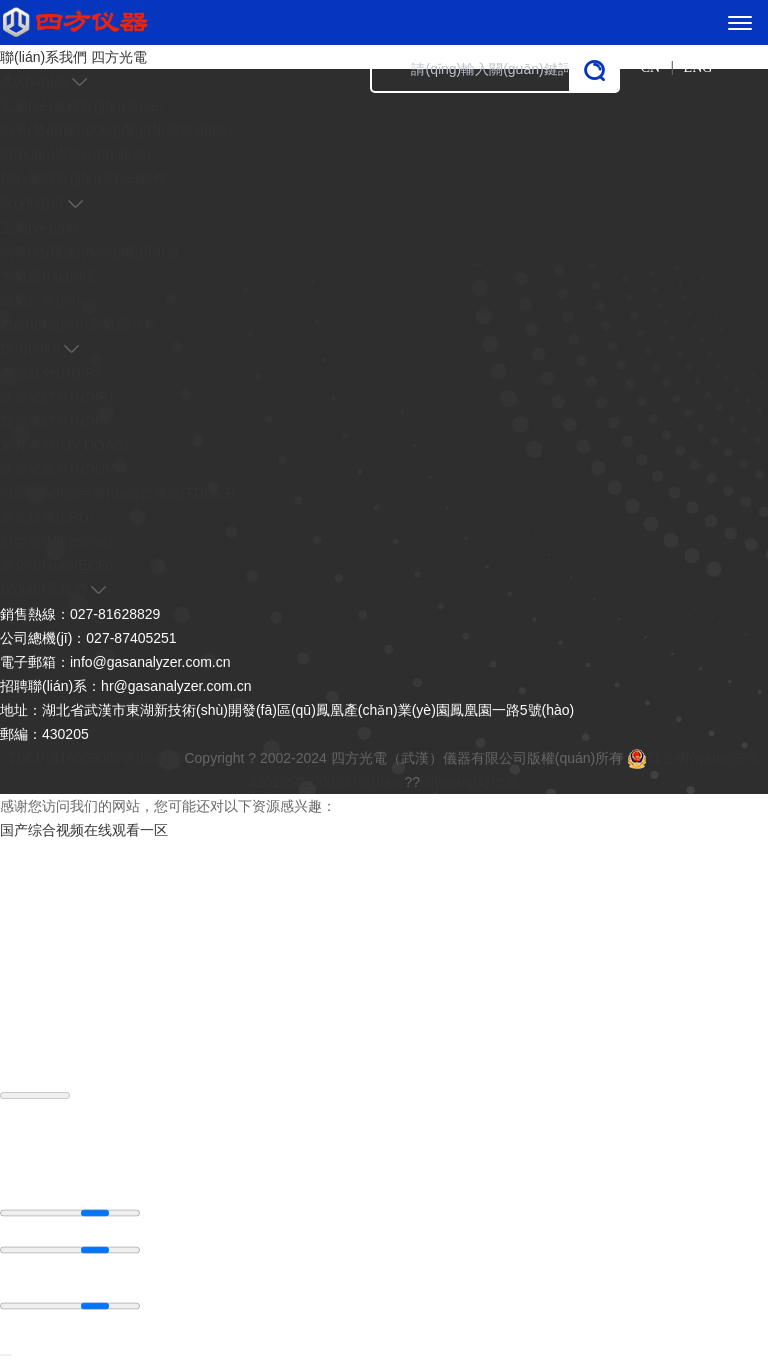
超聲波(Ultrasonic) (57, 541)
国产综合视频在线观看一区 (84, 830)
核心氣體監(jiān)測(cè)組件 (83, 178)
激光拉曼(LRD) (46, 517)
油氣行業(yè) (40, 300)
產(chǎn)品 (34, 81)
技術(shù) (30, 348)
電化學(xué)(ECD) (56, 565)
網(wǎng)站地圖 (469, 782)
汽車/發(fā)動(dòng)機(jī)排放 (90, 252)
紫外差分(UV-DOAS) (64, 445)
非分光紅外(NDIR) (57, 397)
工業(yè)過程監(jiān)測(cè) (81, 106)
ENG (698, 67)
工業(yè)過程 (40, 228)
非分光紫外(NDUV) (59, 469)
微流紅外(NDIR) (50, 373)
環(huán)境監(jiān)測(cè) (76, 154)
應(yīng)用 (32, 202)
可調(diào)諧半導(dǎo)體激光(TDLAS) (117, 493)
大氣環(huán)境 (48, 276)
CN (650, 67)
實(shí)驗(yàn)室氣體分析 (79, 324)
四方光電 (119, 57)
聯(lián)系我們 (43, 57)
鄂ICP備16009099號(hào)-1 (94, 758)
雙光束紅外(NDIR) (57, 421)
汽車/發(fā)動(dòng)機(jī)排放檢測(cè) (116, 130)
